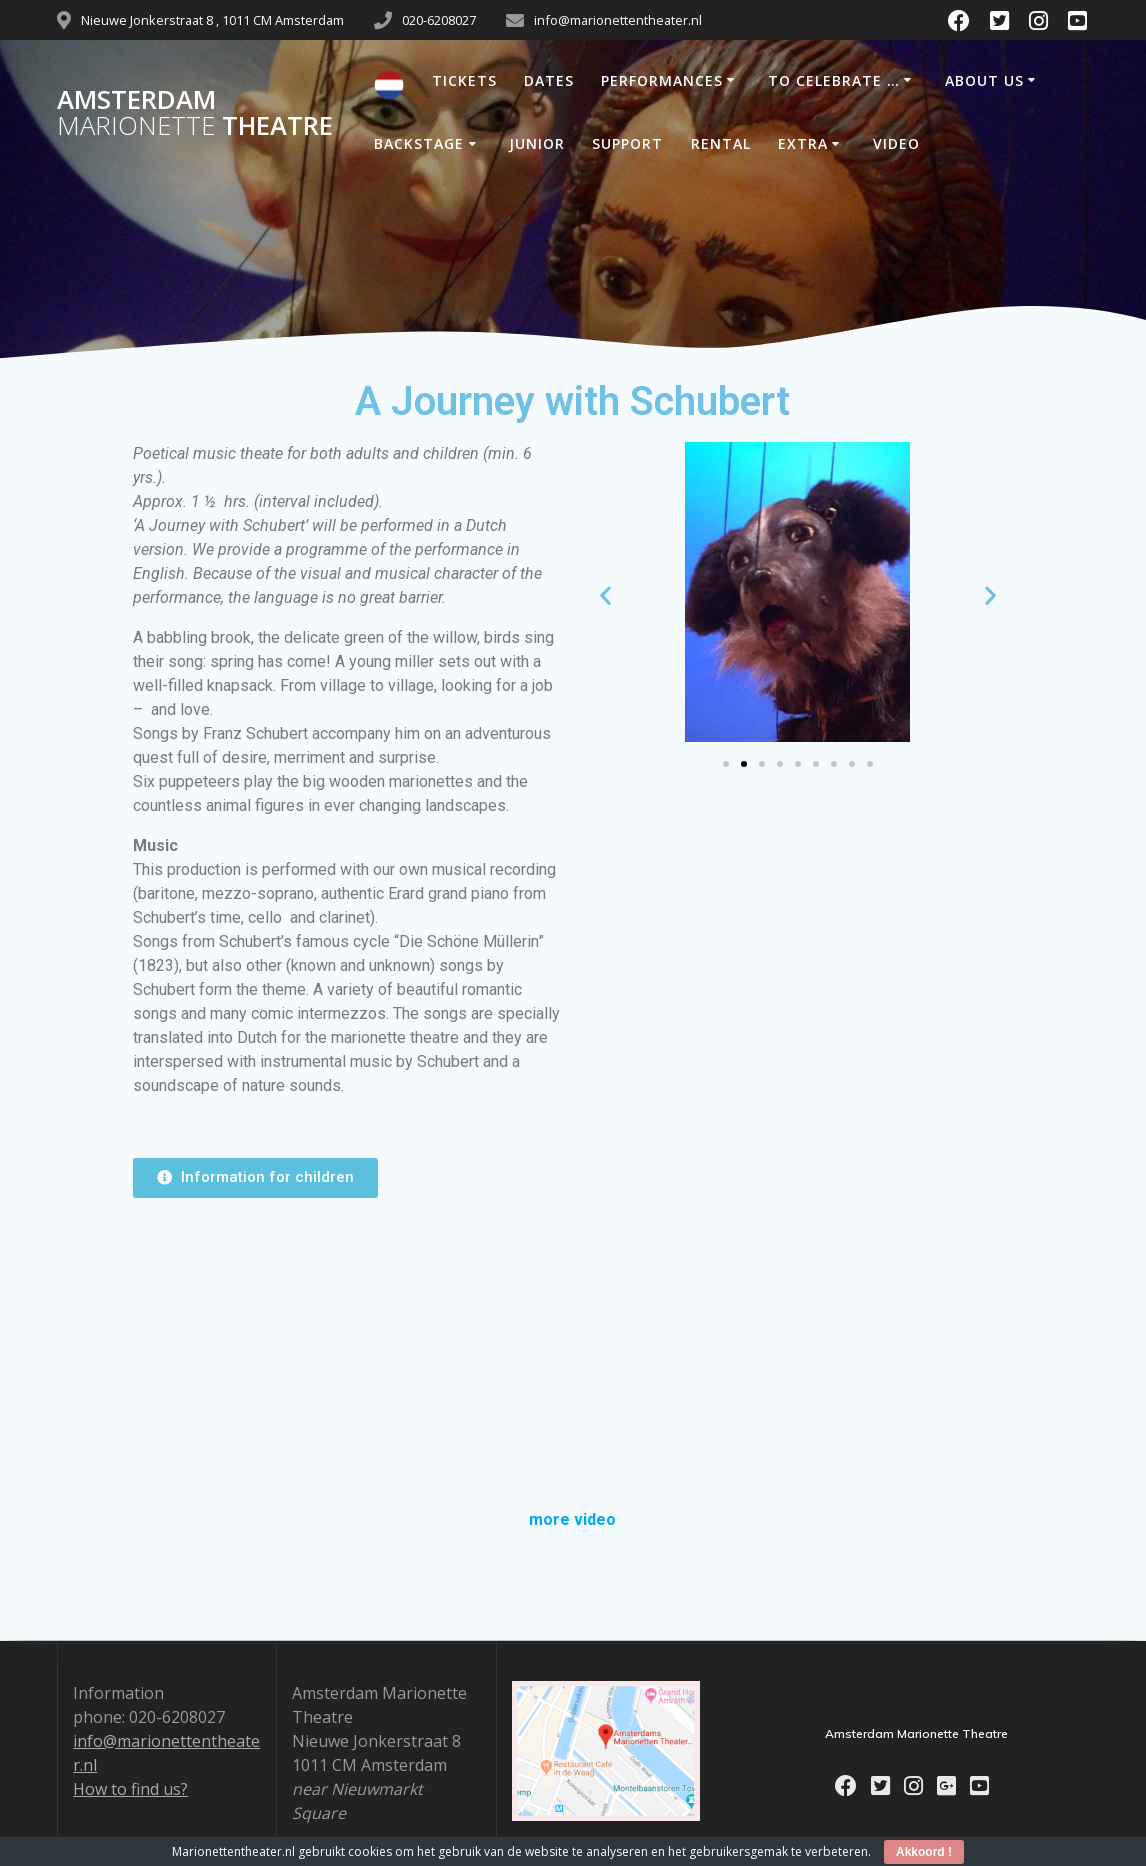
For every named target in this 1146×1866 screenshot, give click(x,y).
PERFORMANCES (662, 80)
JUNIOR (537, 143)
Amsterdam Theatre (195, 112)
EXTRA (803, 143)
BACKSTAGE (419, 143)
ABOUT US (984, 80)
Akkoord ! (924, 1852)
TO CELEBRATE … (834, 80)
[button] (605, 595)
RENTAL (721, 143)
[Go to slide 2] (744, 764)
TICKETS (464, 80)
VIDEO (896, 143)
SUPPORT (627, 143)
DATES (549, 80)
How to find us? (130, 1789)
